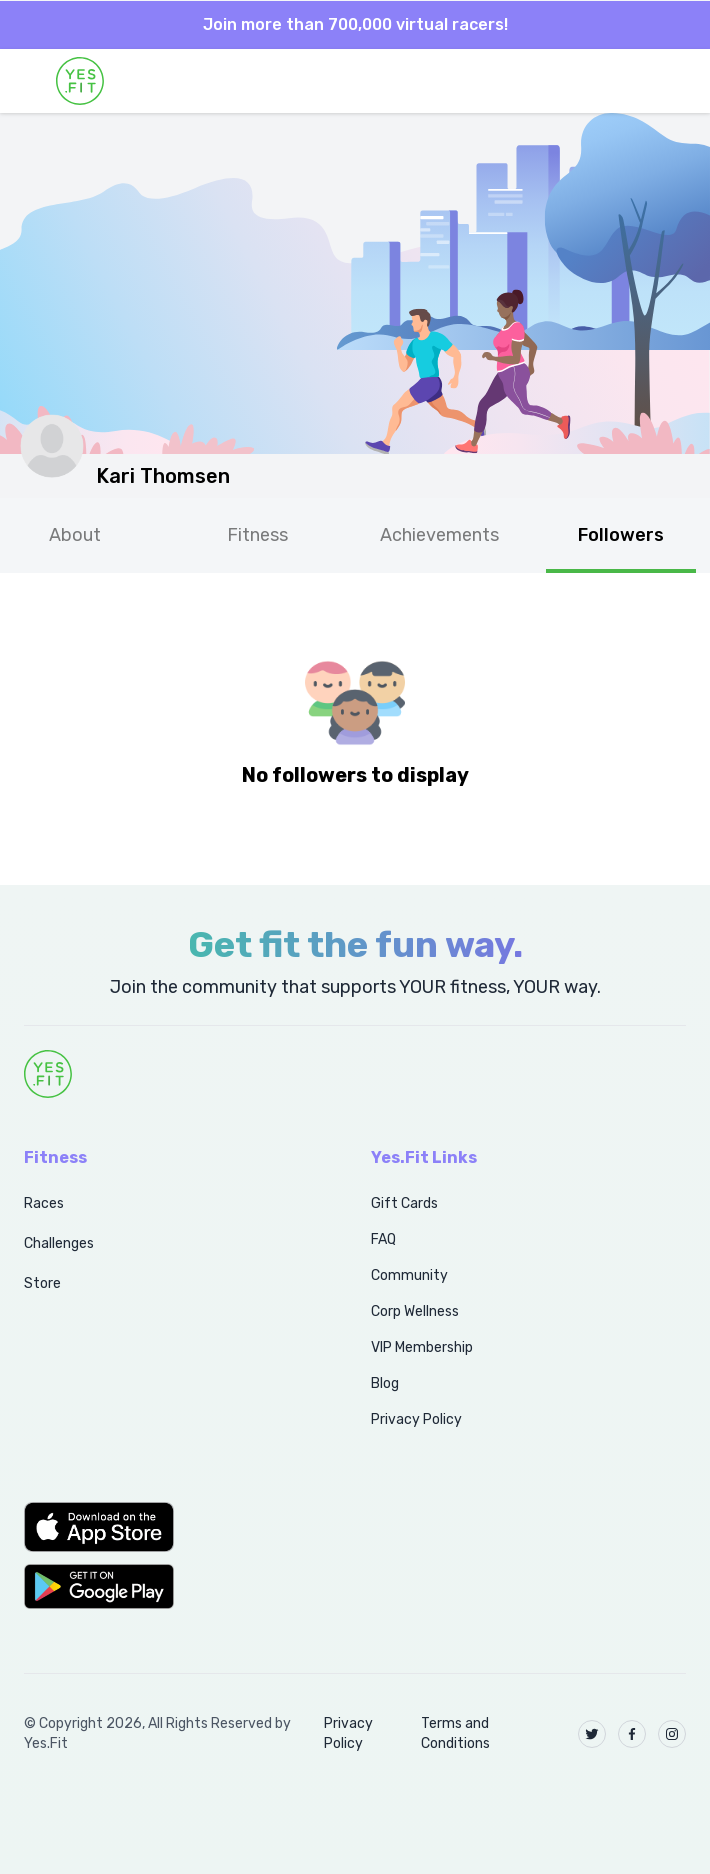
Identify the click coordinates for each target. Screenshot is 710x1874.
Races (44, 1203)
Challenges (59, 1243)
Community (409, 1275)
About (75, 535)
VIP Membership (422, 1347)
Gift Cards (404, 1203)
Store (42, 1283)
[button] (175, 1527)
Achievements (439, 535)
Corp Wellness (415, 1311)
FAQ (383, 1239)
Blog (385, 1383)
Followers (621, 535)
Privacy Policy (416, 1419)
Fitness (257, 535)
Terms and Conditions (455, 1733)
